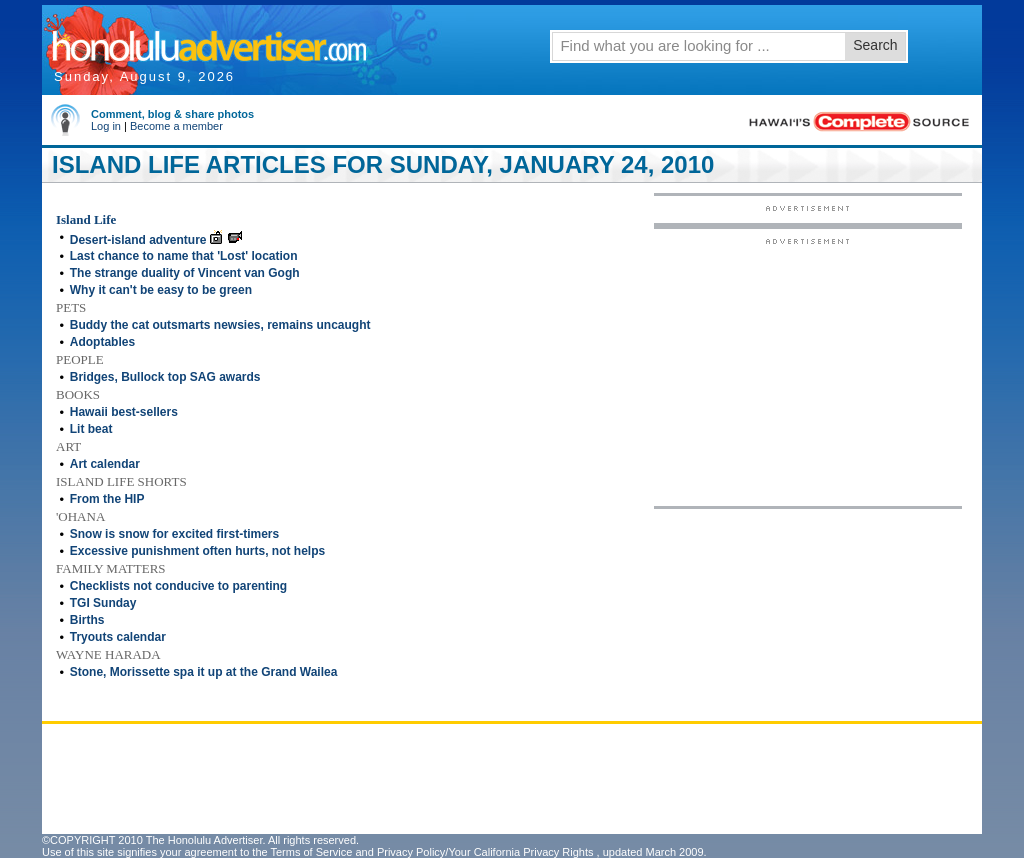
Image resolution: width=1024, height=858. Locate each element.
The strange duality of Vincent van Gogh (185, 273)
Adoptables (102, 342)
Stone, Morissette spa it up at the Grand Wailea (204, 672)
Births (87, 620)
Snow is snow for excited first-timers (174, 534)
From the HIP (107, 499)
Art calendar (105, 464)
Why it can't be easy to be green (161, 290)
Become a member (176, 126)
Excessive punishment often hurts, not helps (197, 551)
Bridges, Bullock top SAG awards (165, 377)
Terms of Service (311, 852)
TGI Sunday (103, 603)
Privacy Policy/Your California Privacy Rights (485, 852)
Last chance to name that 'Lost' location (184, 256)
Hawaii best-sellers (124, 412)
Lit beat (91, 429)
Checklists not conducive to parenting (178, 586)
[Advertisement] (808, 371)
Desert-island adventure (138, 240)
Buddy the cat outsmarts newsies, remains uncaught (220, 325)
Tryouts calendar (118, 637)
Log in (106, 126)
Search (875, 45)
